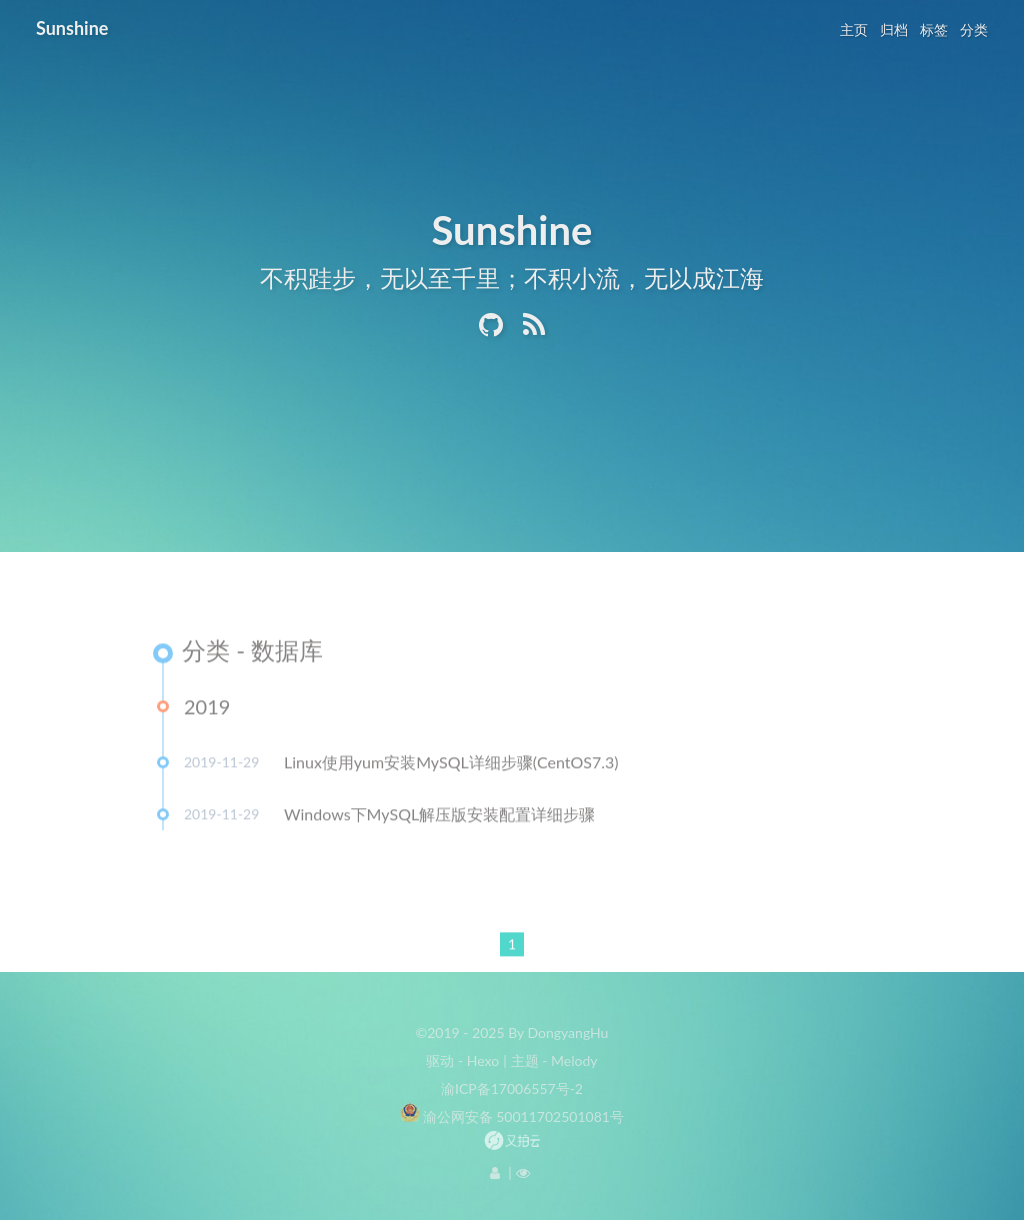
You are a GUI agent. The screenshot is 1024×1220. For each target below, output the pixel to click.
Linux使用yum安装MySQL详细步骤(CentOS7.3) (451, 765)
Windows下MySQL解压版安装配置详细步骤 (439, 817)
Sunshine (72, 28)
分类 (974, 29)
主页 (854, 29)
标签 (934, 29)
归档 (894, 29)
